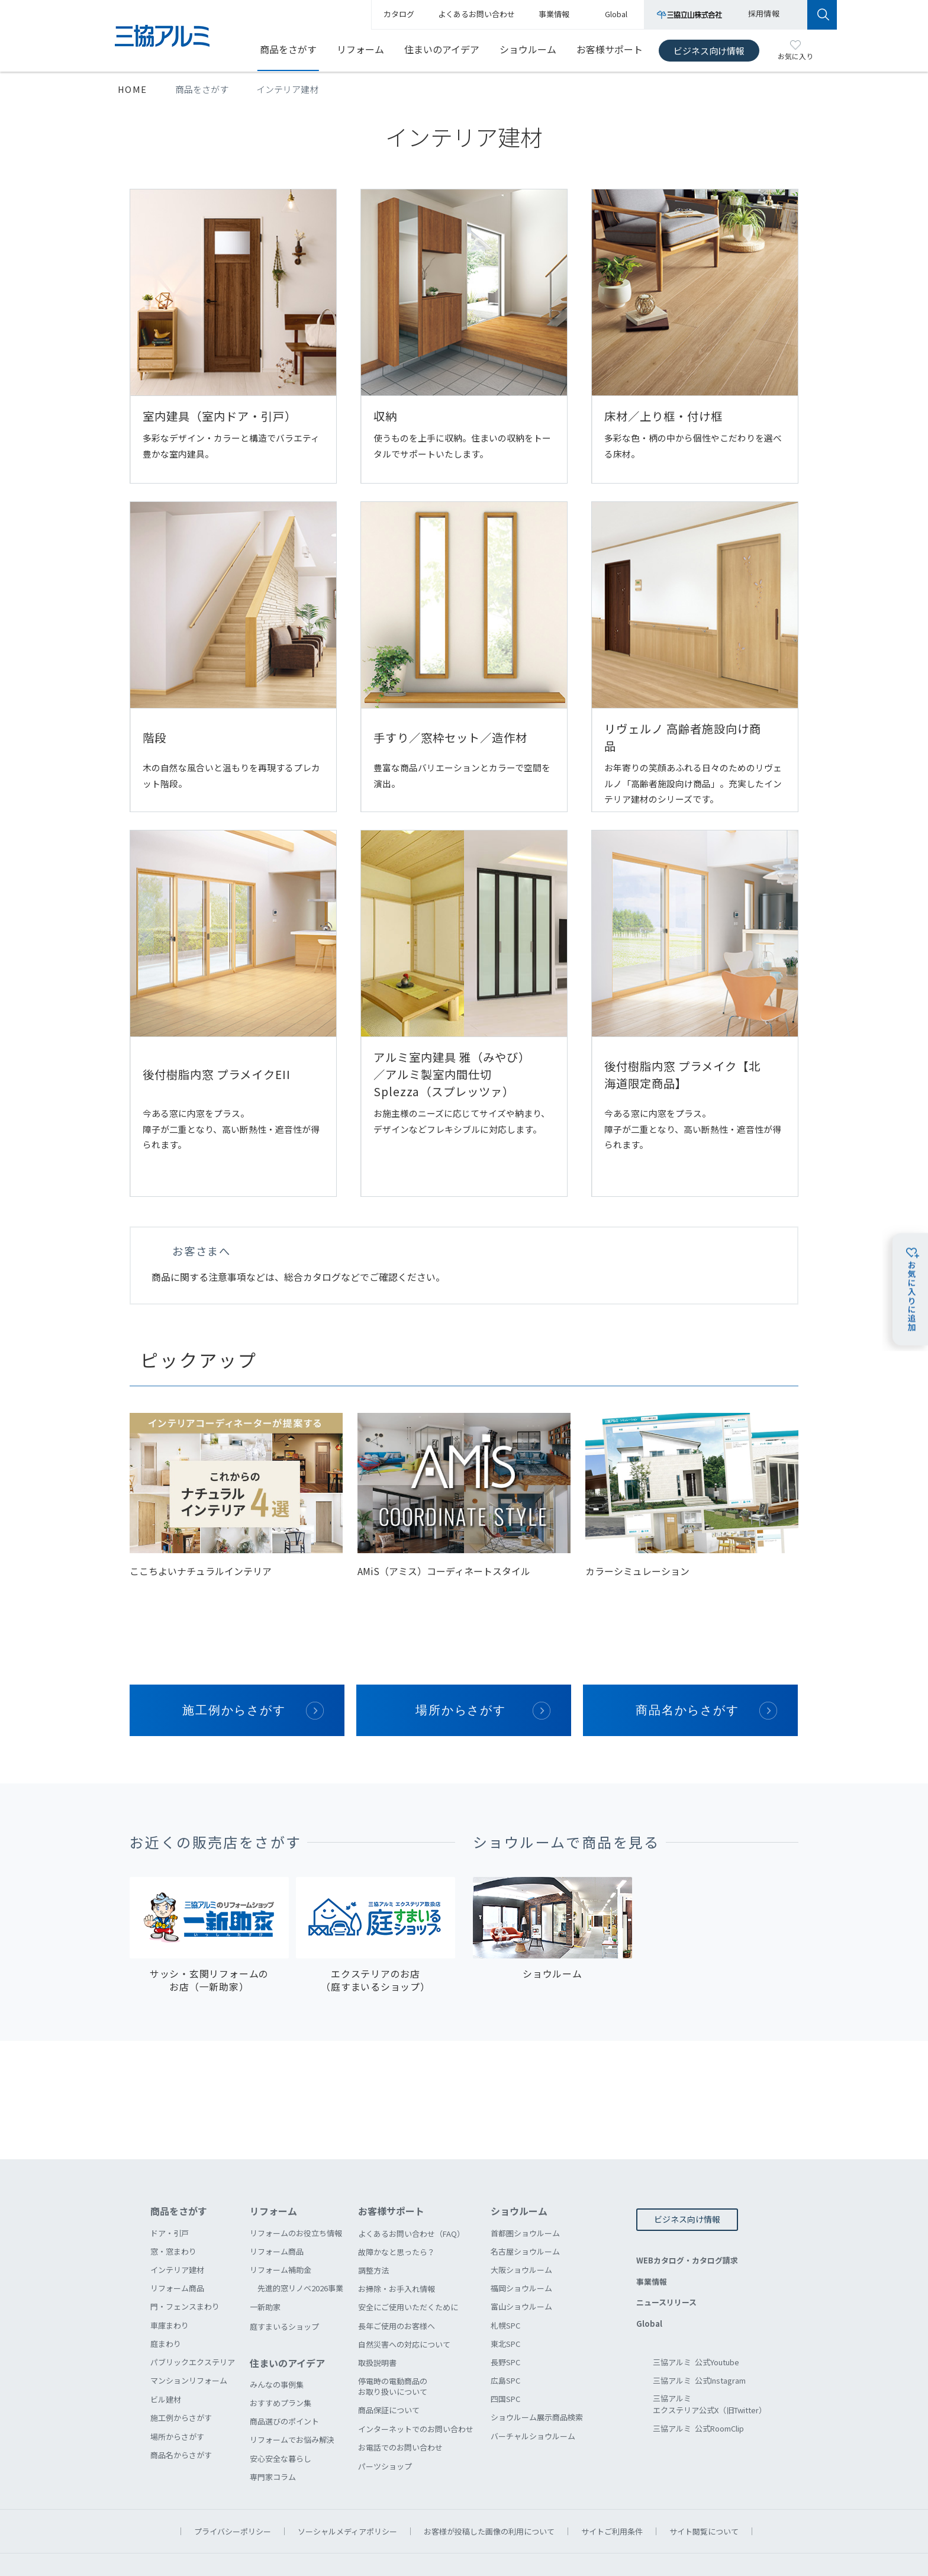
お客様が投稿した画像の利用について (489, 2494)
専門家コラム (273, 2440)
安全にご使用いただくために (408, 2270)
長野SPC (505, 2325)
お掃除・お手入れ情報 (396, 2252)
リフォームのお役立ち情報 (296, 2196)
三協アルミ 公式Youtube (696, 2325)
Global (649, 2286)
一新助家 (265, 2270)
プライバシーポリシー (232, 2494)
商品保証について (389, 2373)
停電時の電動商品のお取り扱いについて (392, 2350)
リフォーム (360, 49)
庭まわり (165, 2307)
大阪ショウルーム (521, 2233)
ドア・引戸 (169, 2196)
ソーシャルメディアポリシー (347, 2494)
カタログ (399, 14)
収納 (464, 330)
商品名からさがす (688, 1673)
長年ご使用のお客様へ (396, 2289)
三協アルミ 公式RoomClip (698, 2391)
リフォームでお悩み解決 (292, 2402)
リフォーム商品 (177, 2251)
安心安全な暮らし (280, 2421)
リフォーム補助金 (280, 2233)
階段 (233, 649)
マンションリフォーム (188, 2343)
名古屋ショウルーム (525, 2214)
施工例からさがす (234, 1673)
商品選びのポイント (284, 2384)
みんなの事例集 (277, 2347)
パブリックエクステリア (192, 2325)
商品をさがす (288, 49)
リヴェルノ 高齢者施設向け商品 (695, 649)
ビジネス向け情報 (709, 50)
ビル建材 (165, 2362)
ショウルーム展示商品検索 (537, 2380)
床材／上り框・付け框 (695, 330)
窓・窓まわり (173, 2214)
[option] (236, 1458)
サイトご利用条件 (612, 2494)
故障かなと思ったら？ (396, 2215)
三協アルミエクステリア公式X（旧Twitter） (709, 2367)
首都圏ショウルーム (525, 2196)
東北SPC (505, 2307)
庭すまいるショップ (284, 2289)
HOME (132, 89)
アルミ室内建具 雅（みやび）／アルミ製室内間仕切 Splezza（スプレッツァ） (464, 993)
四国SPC (505, 2362)
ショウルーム (528, 49)
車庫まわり (169, 2288)
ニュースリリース (666, 2265)
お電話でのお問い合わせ (400, 2410)
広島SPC (505, 2343)
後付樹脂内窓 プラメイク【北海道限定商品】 (695, 993)
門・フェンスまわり (185, 2269)
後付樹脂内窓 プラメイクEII (233, 993)
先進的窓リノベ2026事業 (300, 2251)
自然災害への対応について (404, 2307)
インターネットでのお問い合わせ (415, 2392)
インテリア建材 (287, 89)
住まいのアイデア (441, 49)
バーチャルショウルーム (533, 2399)
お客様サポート (609, 49)
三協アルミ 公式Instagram (699, 2343)
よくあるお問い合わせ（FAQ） (411, 2197)
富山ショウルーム (521, 2269)
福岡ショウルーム (521, 2251)
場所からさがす (461, 1673)
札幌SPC (505, 2288)
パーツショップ (385, 2429)
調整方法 (373, 2233)
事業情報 (651, 2244)
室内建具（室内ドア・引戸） (233, 330)
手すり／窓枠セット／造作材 (464, 649)
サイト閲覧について (704, 2494)
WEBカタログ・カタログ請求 (687, 2223)
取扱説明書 (377, 2326)
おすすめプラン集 (280, 2366)
